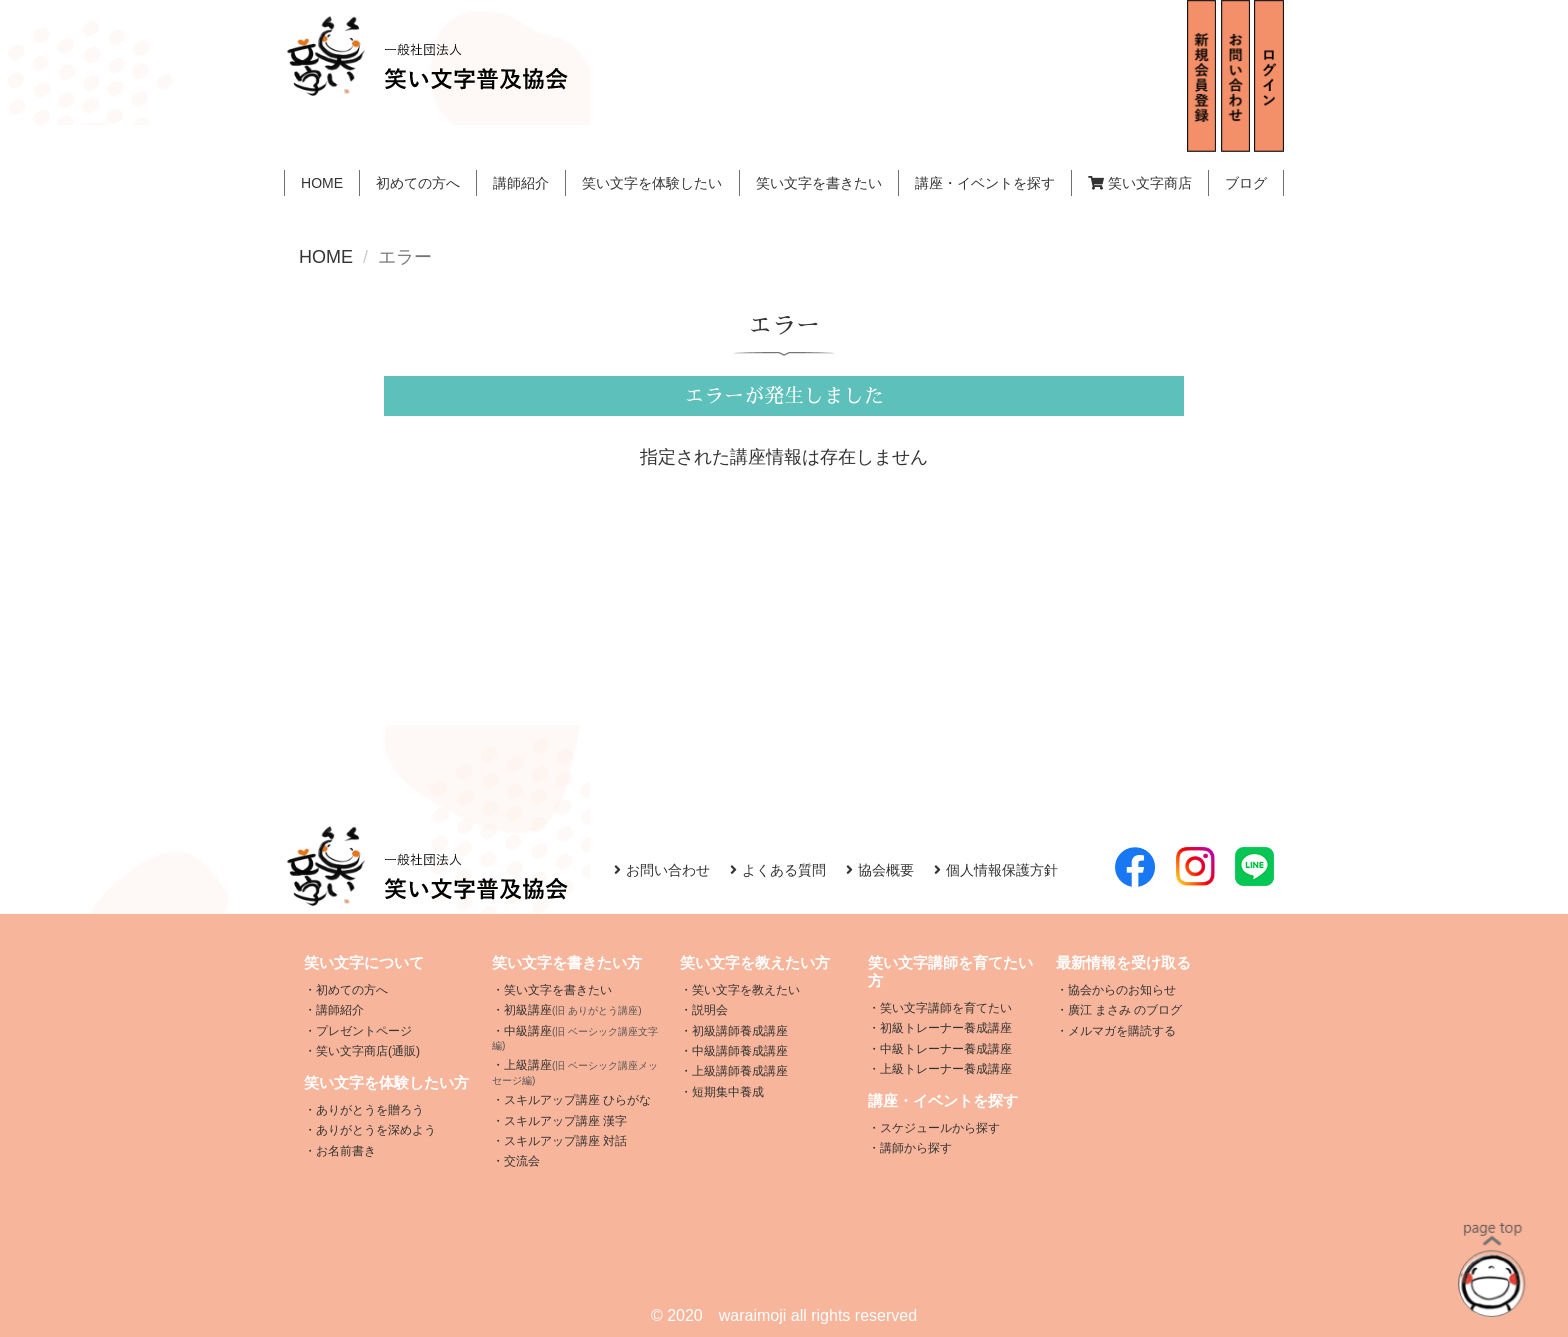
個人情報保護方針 (996, 870)
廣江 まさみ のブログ (1125, 1010)
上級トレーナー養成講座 (946, 1069)
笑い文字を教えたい (746, 990)
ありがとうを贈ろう (370, 1110)
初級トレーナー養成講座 (946, 1028)
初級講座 (573, 1010)
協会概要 (880, 870)
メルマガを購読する (1122, 1031)
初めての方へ (418, 183)
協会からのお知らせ (1122, 990)
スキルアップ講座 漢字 (565, 1121)
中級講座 (575, 1038)
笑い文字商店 (1140, 183)
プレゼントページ (364, 1031)
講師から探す (916, 1148)
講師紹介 (521, 183)
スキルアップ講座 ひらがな (577, 1100)
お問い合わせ (662, 870)
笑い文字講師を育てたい (946, 1008)
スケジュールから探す (940, 1128)
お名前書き (346, 1151)
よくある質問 (778, 870)
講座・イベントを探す (985, 183)
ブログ (1246, 183)
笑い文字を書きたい (558, 990)
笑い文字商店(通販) (368, 1051)
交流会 (522, 1161)
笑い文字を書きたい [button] (819, 183)
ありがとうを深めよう (376, 1130)
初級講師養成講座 (740, 1031)
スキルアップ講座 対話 (565, 1141)
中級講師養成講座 (740, 1051)
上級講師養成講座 (740, 1071)
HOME (322, 183)
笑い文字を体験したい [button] (652, 183)
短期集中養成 (728, 1092)
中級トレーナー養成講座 (946, 1049)
